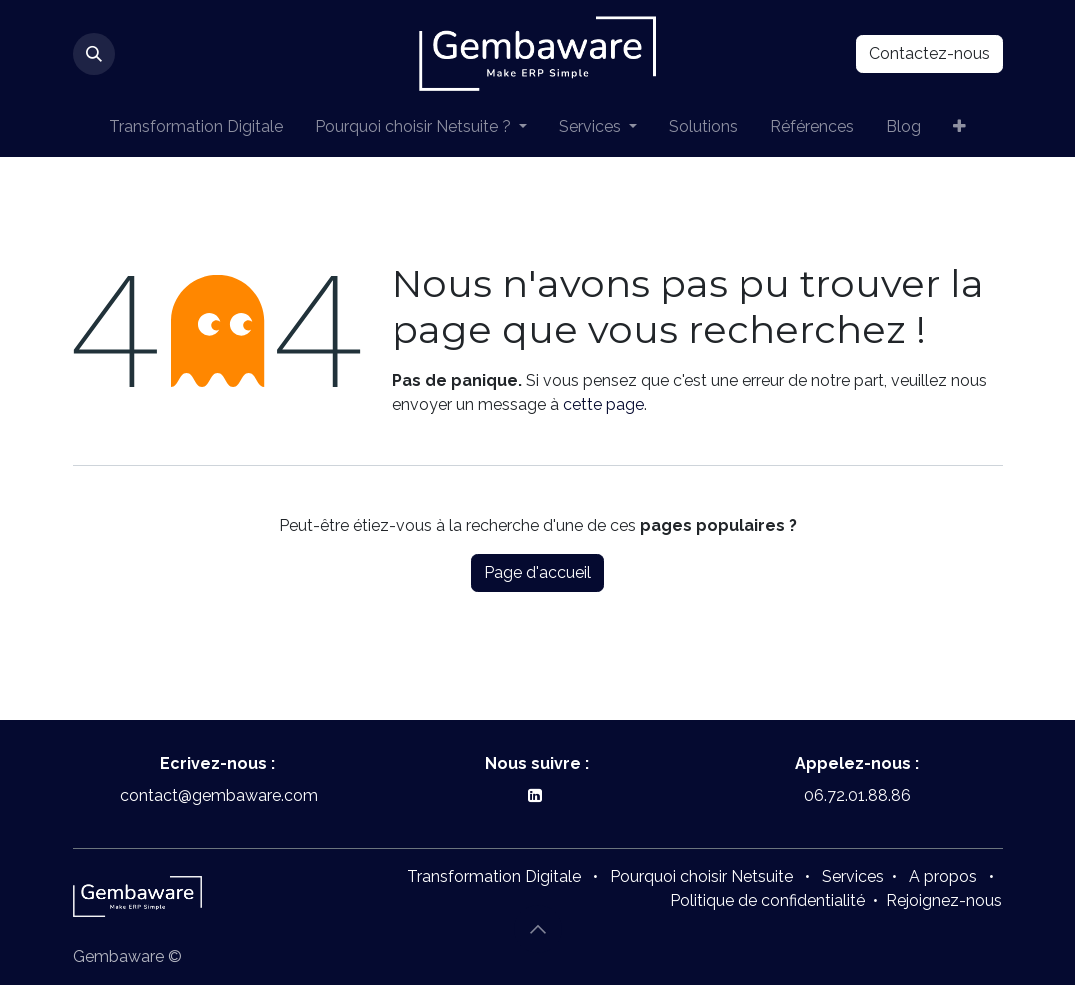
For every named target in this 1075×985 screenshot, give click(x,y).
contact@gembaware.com (217, 795)
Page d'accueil (537, 572)
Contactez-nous (929, 53)
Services (853, 876)
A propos (943, 876)
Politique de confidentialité (767, 900)
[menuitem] (196, 127)
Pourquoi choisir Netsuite (701, 876)
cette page (603, 404)
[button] (94, 54)
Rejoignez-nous (944, 900)
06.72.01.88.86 (857, 795)
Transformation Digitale (494, 876)
